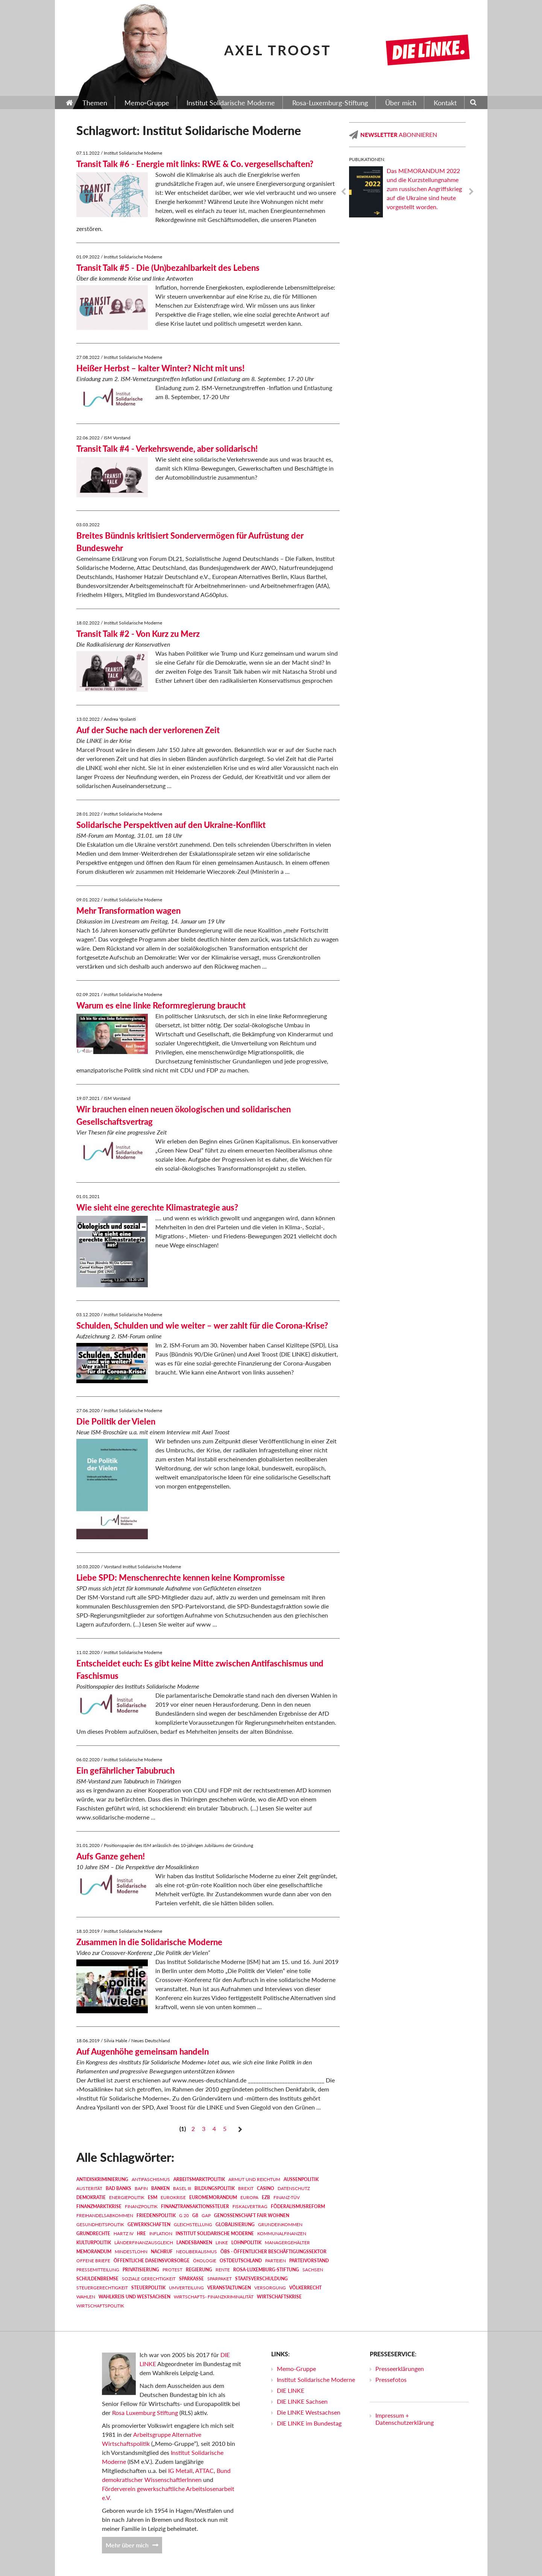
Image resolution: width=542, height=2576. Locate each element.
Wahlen (85, 2297)
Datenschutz (294, 2188)
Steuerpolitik (148, 2287)
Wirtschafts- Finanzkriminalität (214, 2297)
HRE (141, 2233)
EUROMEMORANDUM (213, 2197)
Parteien (275, 2260)
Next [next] (471, 192)
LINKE (222, 2242)
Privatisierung (141, 2269)
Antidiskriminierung (102, 2179)
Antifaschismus (151, 2179)
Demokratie (91, 2197)
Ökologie (204, 2260)
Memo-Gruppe (296, 2368)
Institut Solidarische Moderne (215, 2233)
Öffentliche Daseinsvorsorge (152, 2260)
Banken (160, 2188)
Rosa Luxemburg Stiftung (145, 2412)
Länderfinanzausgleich (143, 2242)
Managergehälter (287, 2242)
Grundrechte (93, 2233)
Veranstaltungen (229, 2287)
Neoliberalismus (196, 2251)
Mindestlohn (131, 2251)
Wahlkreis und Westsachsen (134, 2297)
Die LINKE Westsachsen (308, 2412)
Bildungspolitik (214, 2188)
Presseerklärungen (399, 2368)
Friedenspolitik (156, 2215)
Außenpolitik (301, 2179)
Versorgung (270, 2287)
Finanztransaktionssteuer (195, 2206)
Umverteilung (186, 2287)
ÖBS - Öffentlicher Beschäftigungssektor (273, 2251)
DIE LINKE (290, 2390)
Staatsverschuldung (261, 2278)
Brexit (246, 2188)
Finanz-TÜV (286, 2197)
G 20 (184, 2215)
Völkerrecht (305, 2287)
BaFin (141, 2188)
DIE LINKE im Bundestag (309, 2423)
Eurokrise (173, 2197)
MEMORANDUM (93, 2251)
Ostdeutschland (241, 2260)
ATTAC (204, 2470)
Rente (223, 2269)
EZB (266, 2197)
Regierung (199, 2269)
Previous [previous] (343, 192)
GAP (206, 2215)
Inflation (160, 2233)
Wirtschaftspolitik (100, 2306)
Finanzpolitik (141, 2206)
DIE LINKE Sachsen (302, 2401)
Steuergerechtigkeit (102, 2287)
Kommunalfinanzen (281, 2233)
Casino (265, 2188)
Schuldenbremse (97, 2278)
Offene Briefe (93, 2260)
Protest (172, 2269)
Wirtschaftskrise (279, 2297)
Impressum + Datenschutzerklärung (404, 2419)
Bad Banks (118, 2188)
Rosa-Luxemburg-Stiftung (266, 2269)
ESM (152, 2197)
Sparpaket (219, 2278)
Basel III (182, 2188)
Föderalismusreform (298, 2206)
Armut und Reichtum (254, 2179)
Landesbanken (194, 2242)
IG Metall (180, 2470)
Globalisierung (235, 2224)
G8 (195, 2215)
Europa (249, 2197)
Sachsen (312, 2269)
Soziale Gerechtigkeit (149, 2278)
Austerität (89, 2188)
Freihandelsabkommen (104, 2215)
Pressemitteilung (97, 2269)
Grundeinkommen (280, 2224)
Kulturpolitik (93, 2242)
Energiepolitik (126, 2197)
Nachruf (162, 2251)
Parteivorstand (309, 2260)
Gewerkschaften (149, 2224)
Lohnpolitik (246, 2242)
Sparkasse (191, 2278)
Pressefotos (391, 2379)
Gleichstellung (193, 2224)
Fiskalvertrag (249, 2206)
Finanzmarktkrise (98, 2206)
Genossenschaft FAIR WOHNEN (251, 2215)
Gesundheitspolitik (100, 2224)
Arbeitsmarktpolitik (199, 2179)
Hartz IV (124, 2233)
